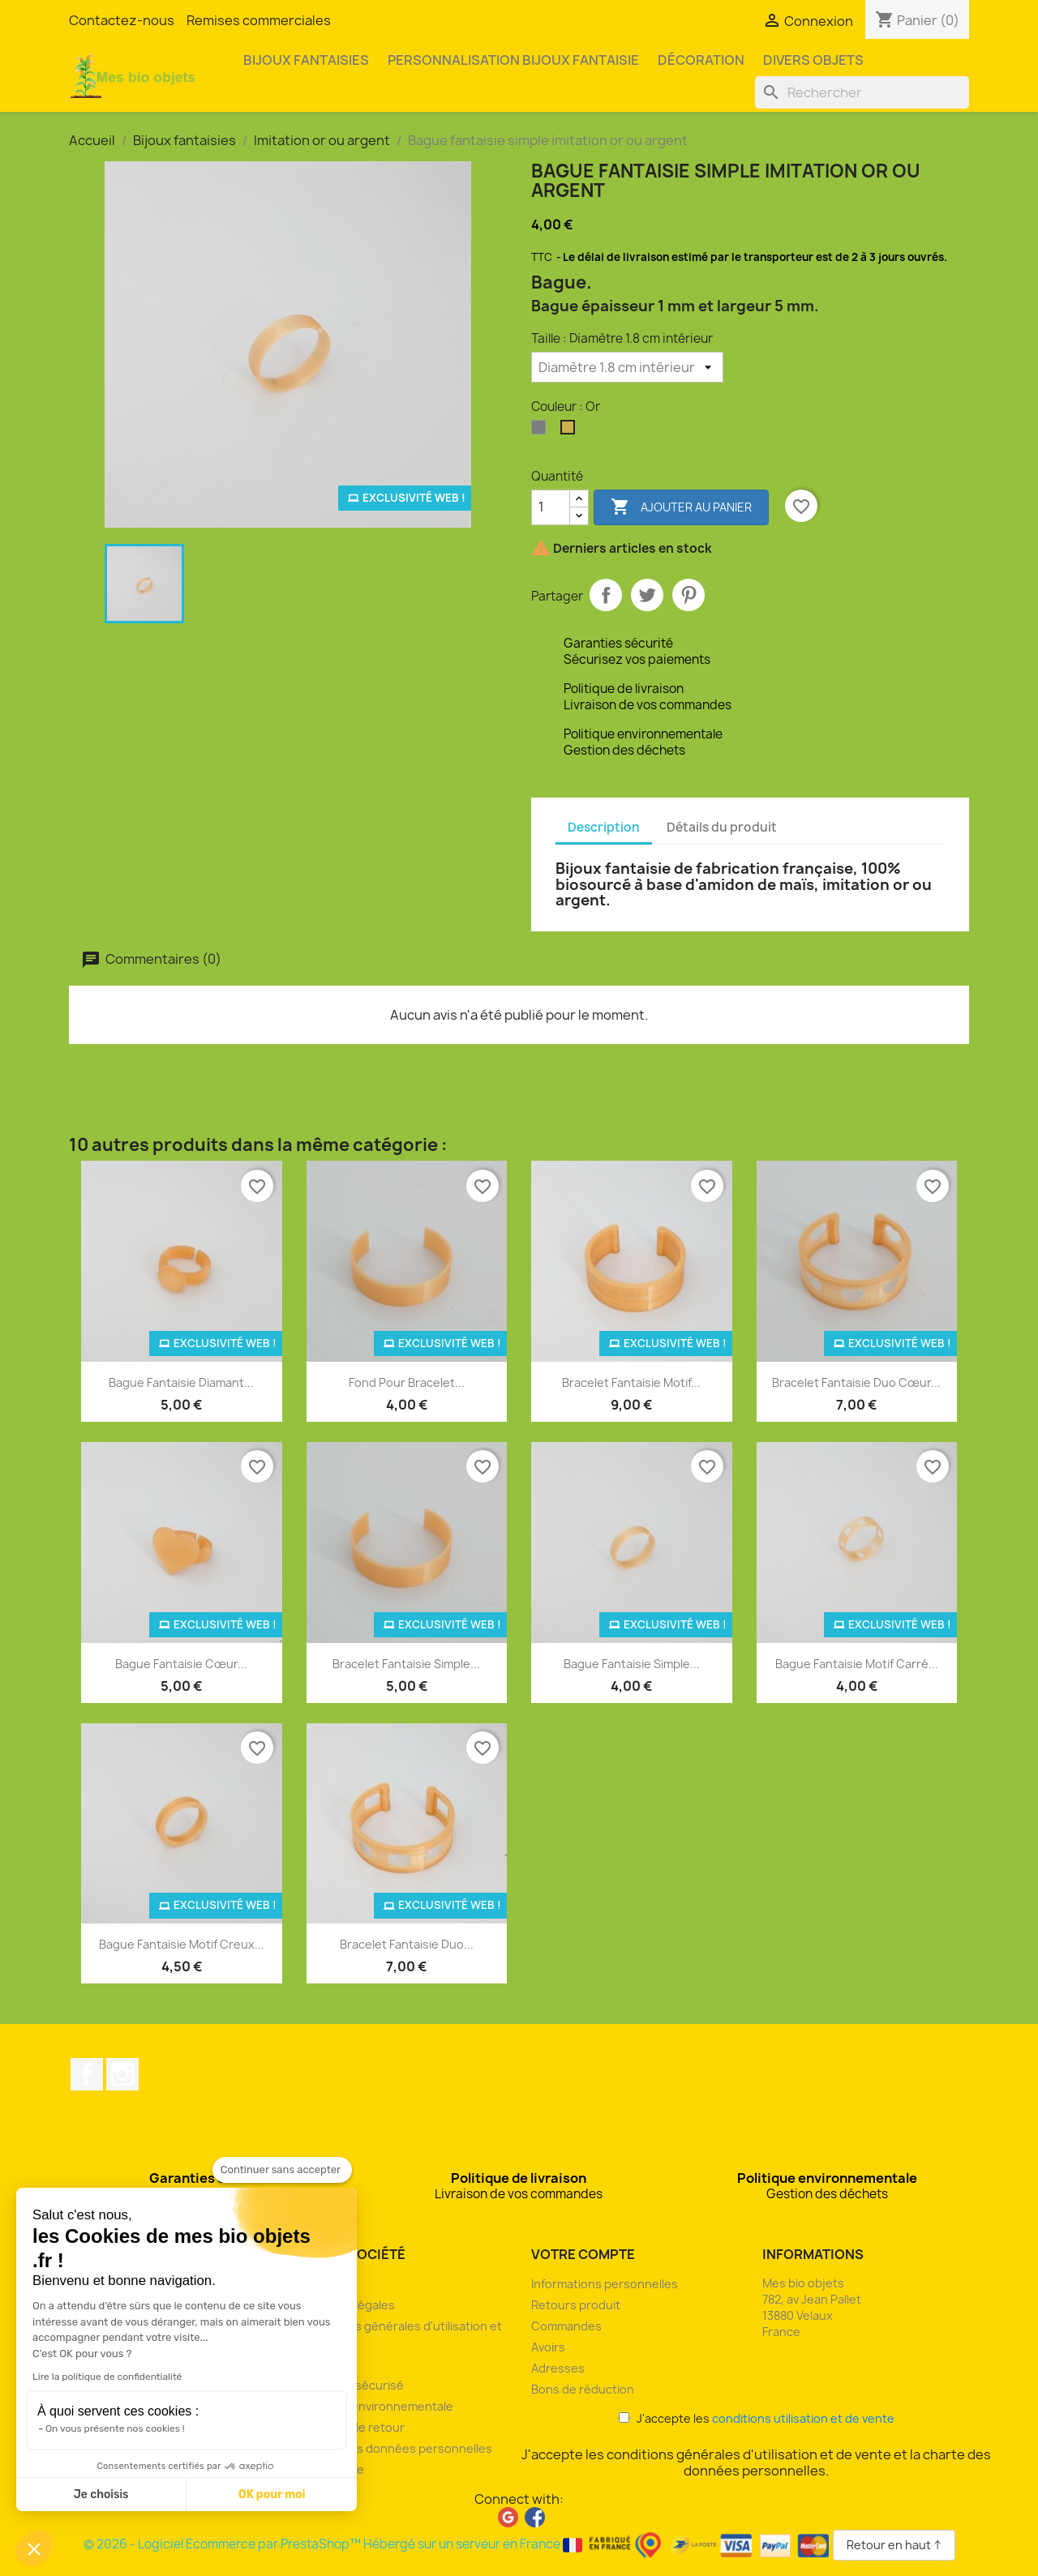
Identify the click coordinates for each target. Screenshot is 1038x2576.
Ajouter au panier (681, 507)
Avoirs (548, 2347)
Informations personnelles (604, 2283)
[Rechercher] (862, 92)
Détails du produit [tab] (722, 827)
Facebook (87, 2074)
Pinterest (688, 595)
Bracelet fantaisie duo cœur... (856, 1382)
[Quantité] (550, 507)
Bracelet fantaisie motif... (631, 1382)
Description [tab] (604, 827)
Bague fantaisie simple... (632, 1663)
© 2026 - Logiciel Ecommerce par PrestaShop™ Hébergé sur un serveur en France (458, 2543)
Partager (606, 595)
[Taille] (627, 367)
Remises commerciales (259, 20)
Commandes (566, 2326)
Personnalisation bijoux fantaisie (513, 60)
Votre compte (583, 2254)
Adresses (558, 2368)
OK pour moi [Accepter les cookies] (272, 2494)
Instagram (122, 2074)
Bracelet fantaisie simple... (406, 1663)
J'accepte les (756, 2418)
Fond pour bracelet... (407, 1382)
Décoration (701, 60)
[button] (34, 2548)
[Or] (570, 431)
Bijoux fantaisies (306, 60)
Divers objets (813, 60)
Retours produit (575, 2305)
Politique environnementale (376, 2406)
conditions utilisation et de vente (803, 2418)
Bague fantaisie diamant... (181, 1382)
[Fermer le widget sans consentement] (282, 2170)
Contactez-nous (121, 20)
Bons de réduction (582, 2389)
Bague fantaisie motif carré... (856, 1663)
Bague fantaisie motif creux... (181, 1944)
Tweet (647, 595)
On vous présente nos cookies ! (115, 2428)
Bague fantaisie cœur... (181, 1663)
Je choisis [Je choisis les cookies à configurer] (101, 2494)
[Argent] (541, 431)
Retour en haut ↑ (894, 2544)
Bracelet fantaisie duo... (407, 1944)
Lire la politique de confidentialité (107, 2376)
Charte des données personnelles (396, 2448)
